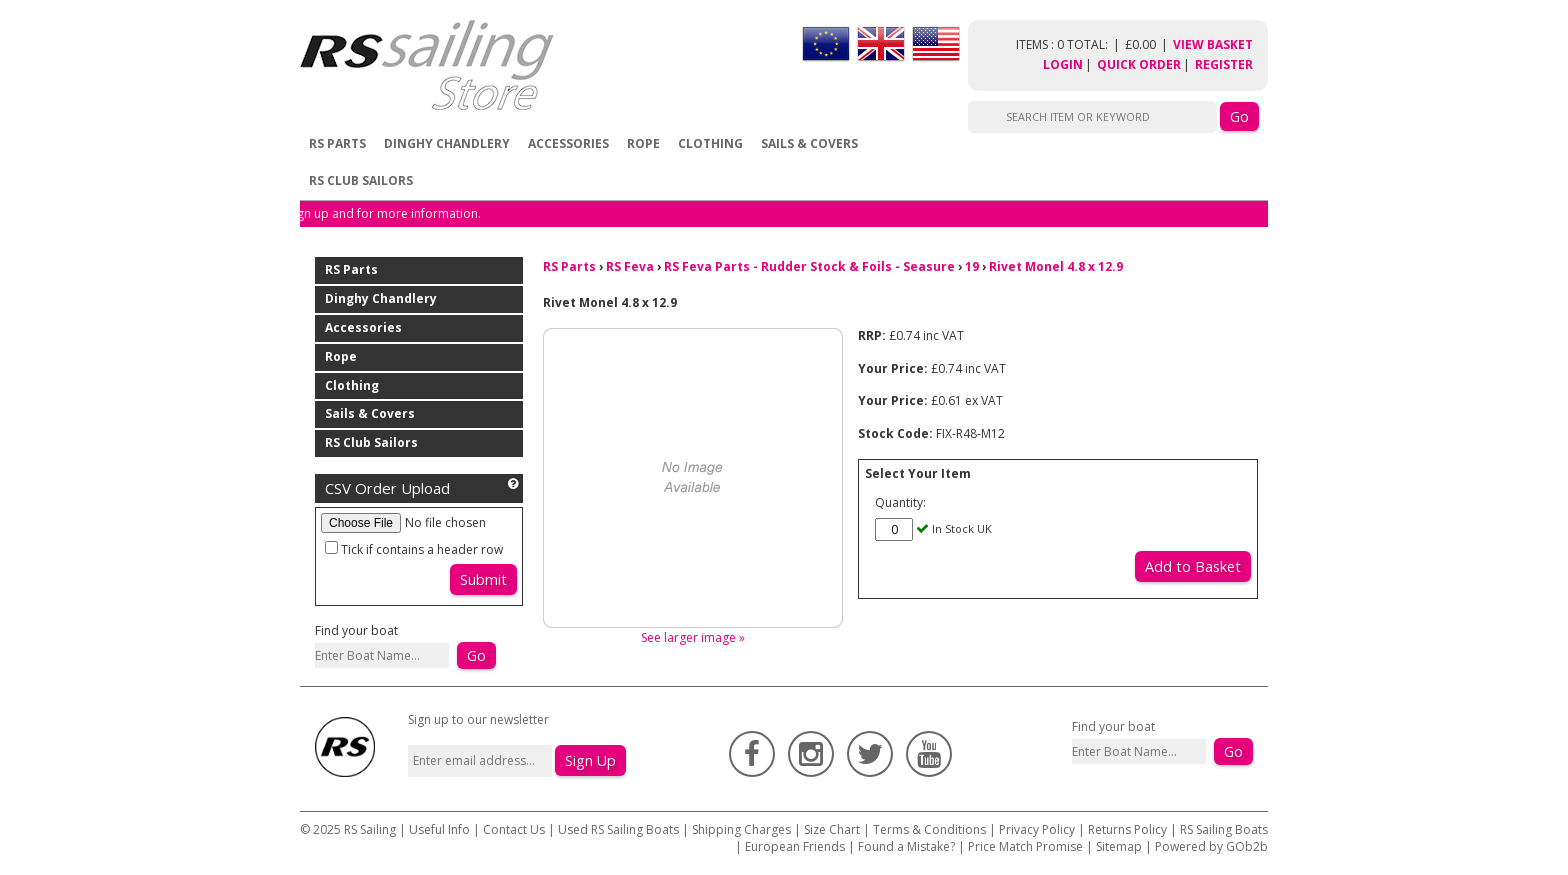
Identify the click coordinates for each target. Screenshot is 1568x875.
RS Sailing (370, 829)
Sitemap (1119, 846)
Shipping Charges (741, 829)
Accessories (568, 143)
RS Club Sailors (361, 180)
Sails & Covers (809, 143)
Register (1224, 64)
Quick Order (1139, 64)
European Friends (795, 846)
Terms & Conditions (929, 829)
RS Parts (337, 143)
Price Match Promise (1025, 846)
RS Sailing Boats (1224, 829)
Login (1063, 64)
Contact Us (515, 829)
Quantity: (900, 502)
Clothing (710, 143)
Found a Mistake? (906, 846)
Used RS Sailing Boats (618, 829)
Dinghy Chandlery (447, 143)
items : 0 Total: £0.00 (1094, 44)
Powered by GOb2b (1211, 846)
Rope (643, 143)
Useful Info (439, 829)
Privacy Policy (1037, 829)
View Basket (1213, 44)
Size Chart (832, 829)
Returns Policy (1127, 829)
